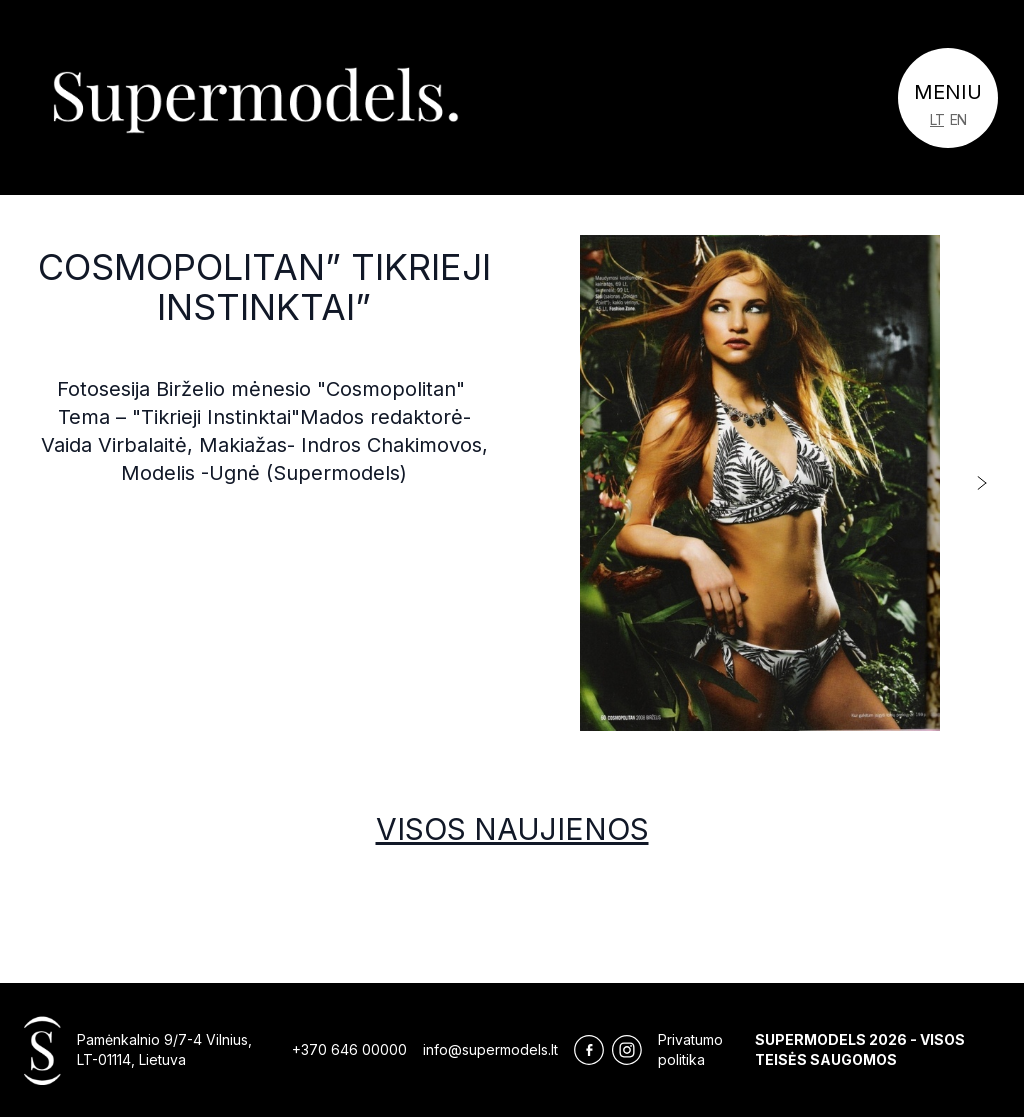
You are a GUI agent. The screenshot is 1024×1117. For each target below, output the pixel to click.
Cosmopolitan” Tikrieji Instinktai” (264, 287)
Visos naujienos (512, 829)
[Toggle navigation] (948, 98)
